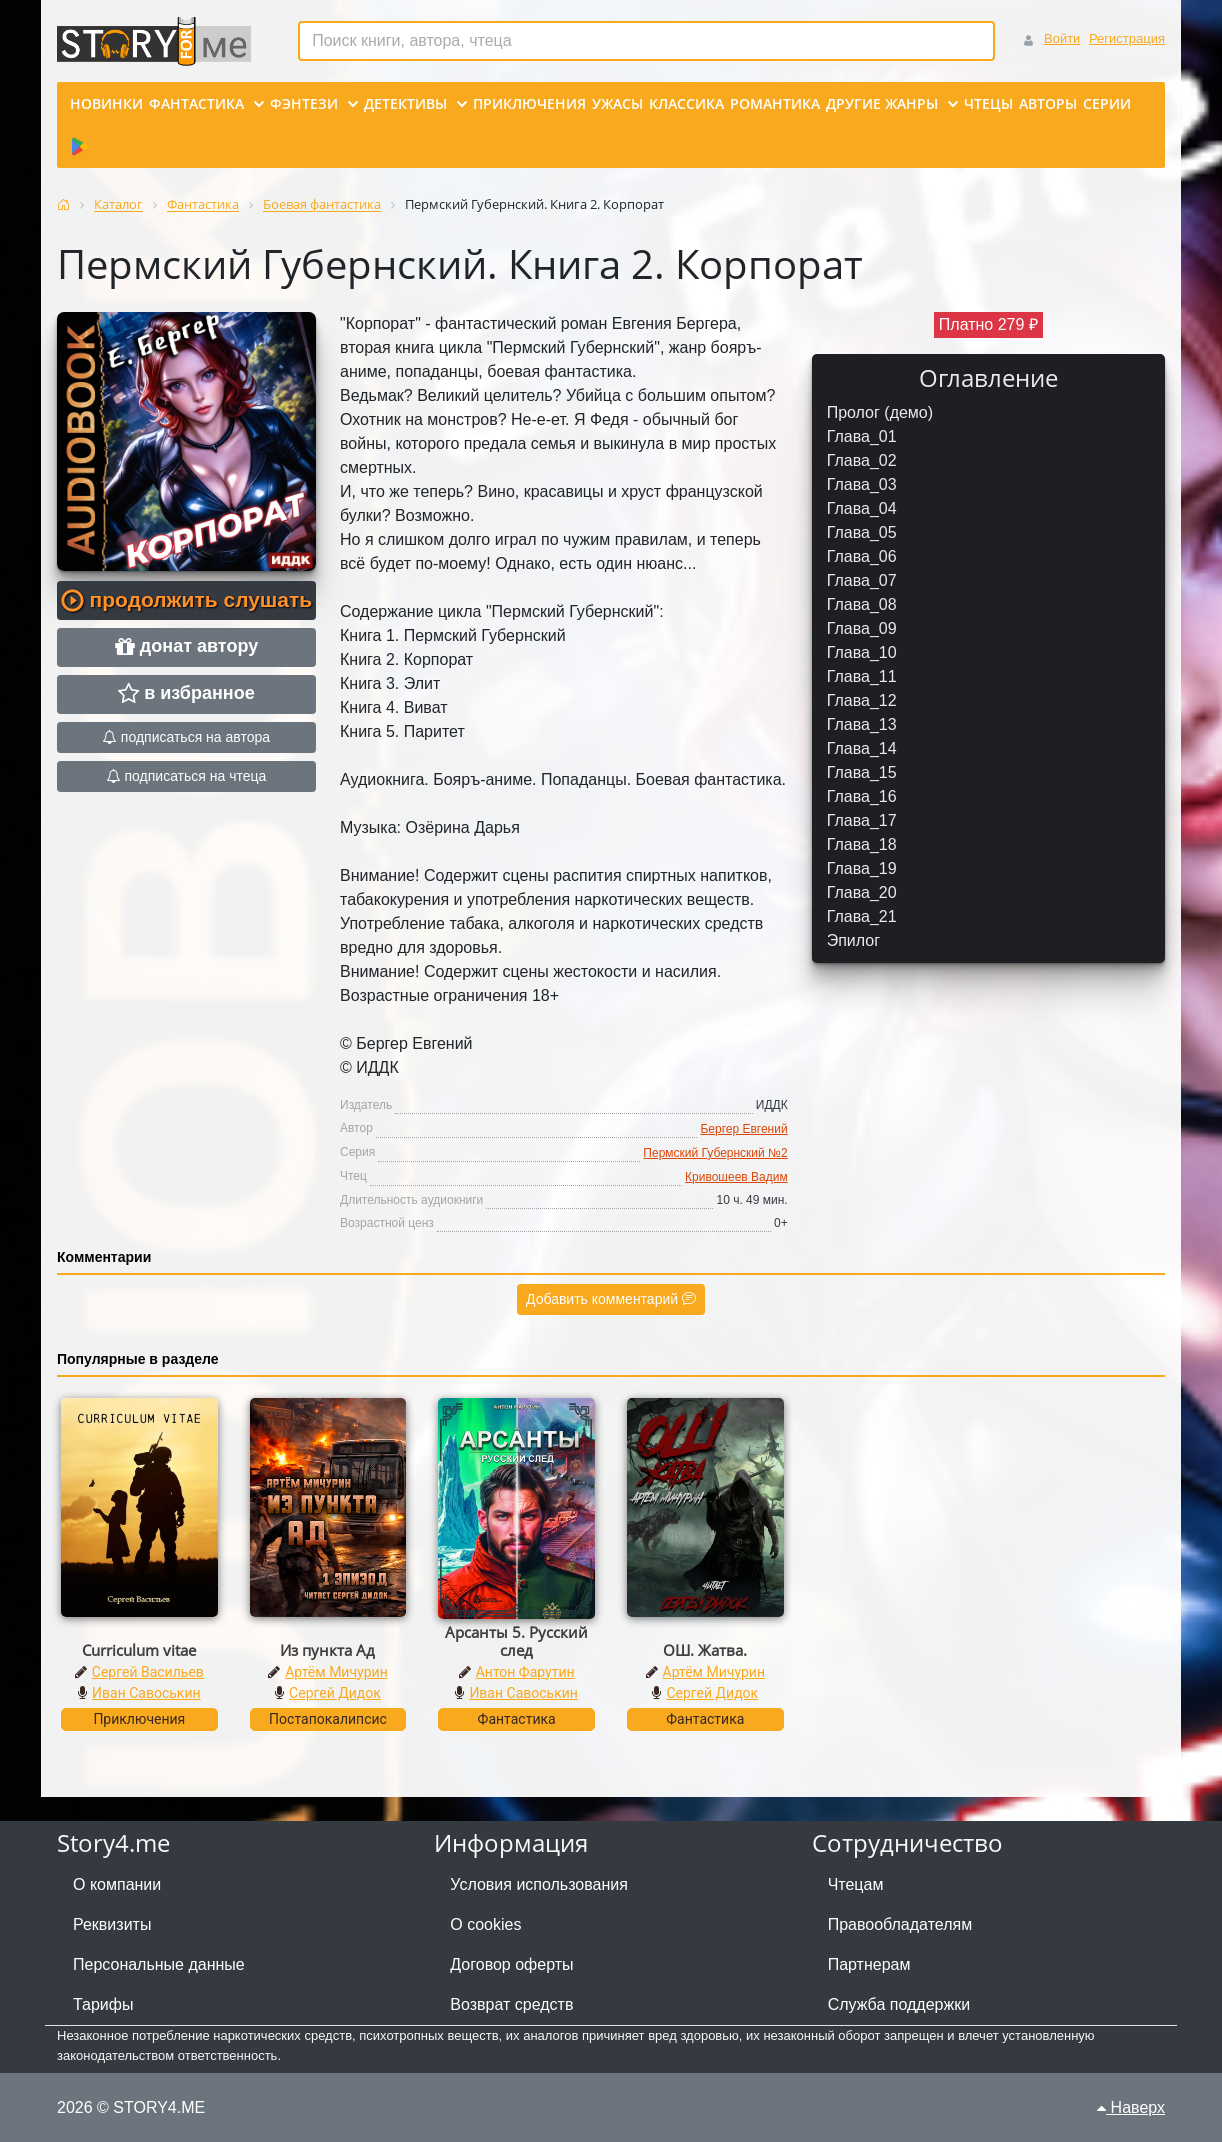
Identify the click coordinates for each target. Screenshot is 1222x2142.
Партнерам (869, 1964)
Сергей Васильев (148, 1672)
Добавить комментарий (611, 1299)
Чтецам (856, 1884)
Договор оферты (511, 1964)
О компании (117, 1884)
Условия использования (539, 1884)
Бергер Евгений (743, 1129)
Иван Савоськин (146, 1693)
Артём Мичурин (336, 1672)
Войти (1062, 38)
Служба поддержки (899, 2004)
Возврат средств (511, 2004)
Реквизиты (112, 1924)
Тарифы (103, 2004)
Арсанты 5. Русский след (516, 1641)
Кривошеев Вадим (736, 1177)
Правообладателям (900, 1924)
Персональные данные (159, 1964)
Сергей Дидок (335, 1693)
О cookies (485, 1924)
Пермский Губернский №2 (715, 1153)
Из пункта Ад (327, 1650)
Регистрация (1127, 38)
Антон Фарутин (525, 1672)
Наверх (1131, 2107)
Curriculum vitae (139, 1650)
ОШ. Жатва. (705, 1650)
